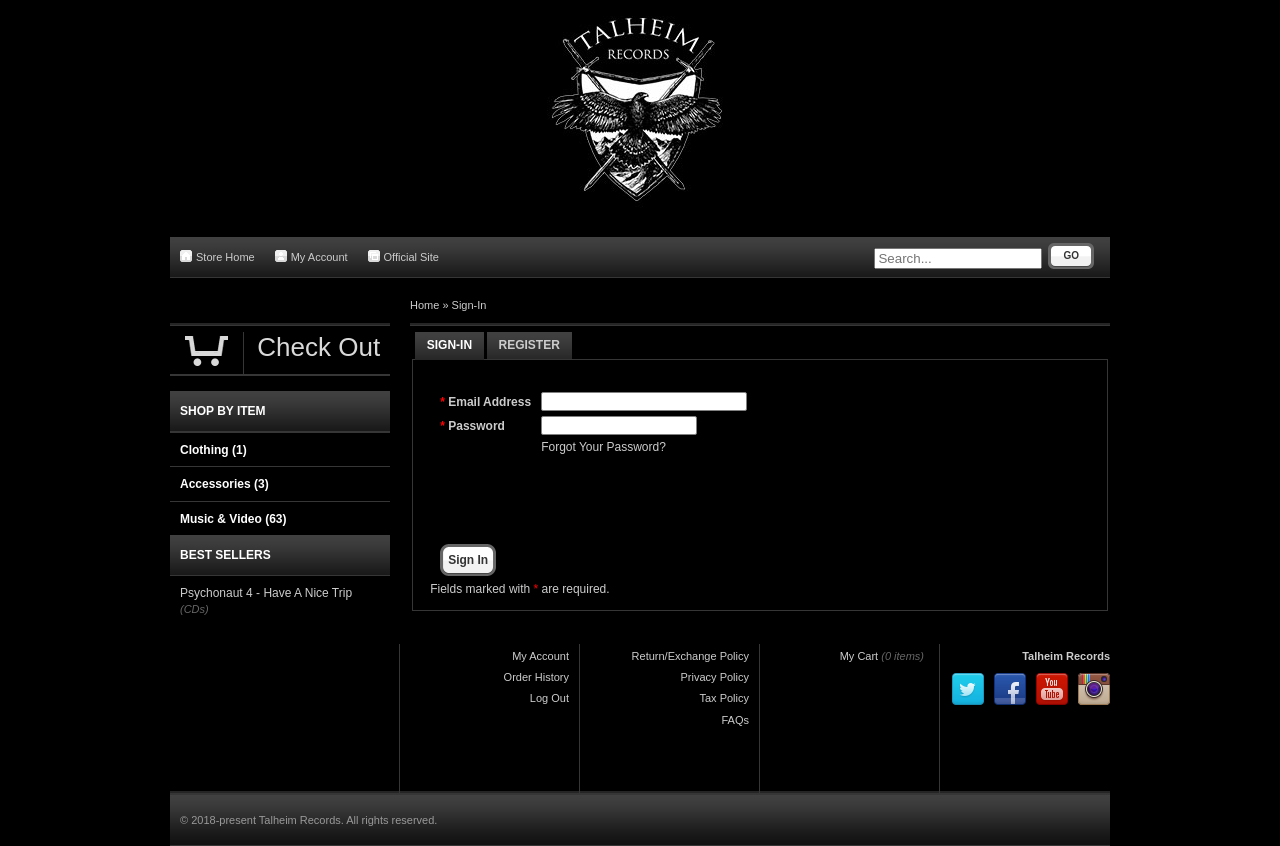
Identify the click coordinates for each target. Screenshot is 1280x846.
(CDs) (194, 609)
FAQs (735, 720)
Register (529, 345)
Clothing (213, 450)
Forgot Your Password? (603, 447)
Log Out (549, 698)
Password (476, 426)
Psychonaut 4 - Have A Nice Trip (266, 593)
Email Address (489, 402)
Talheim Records (1066, 656)
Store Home (217, 256)
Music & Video (233, 519)
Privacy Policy (715, 677)
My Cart (859, 656)
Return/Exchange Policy (690, 656)
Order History (536, 677)
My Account (311, 256)
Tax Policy (724, 698)
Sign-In (469, 305)
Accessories (224, 484)
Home (424, 305)
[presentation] (693, 500)
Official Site (403, 256)
